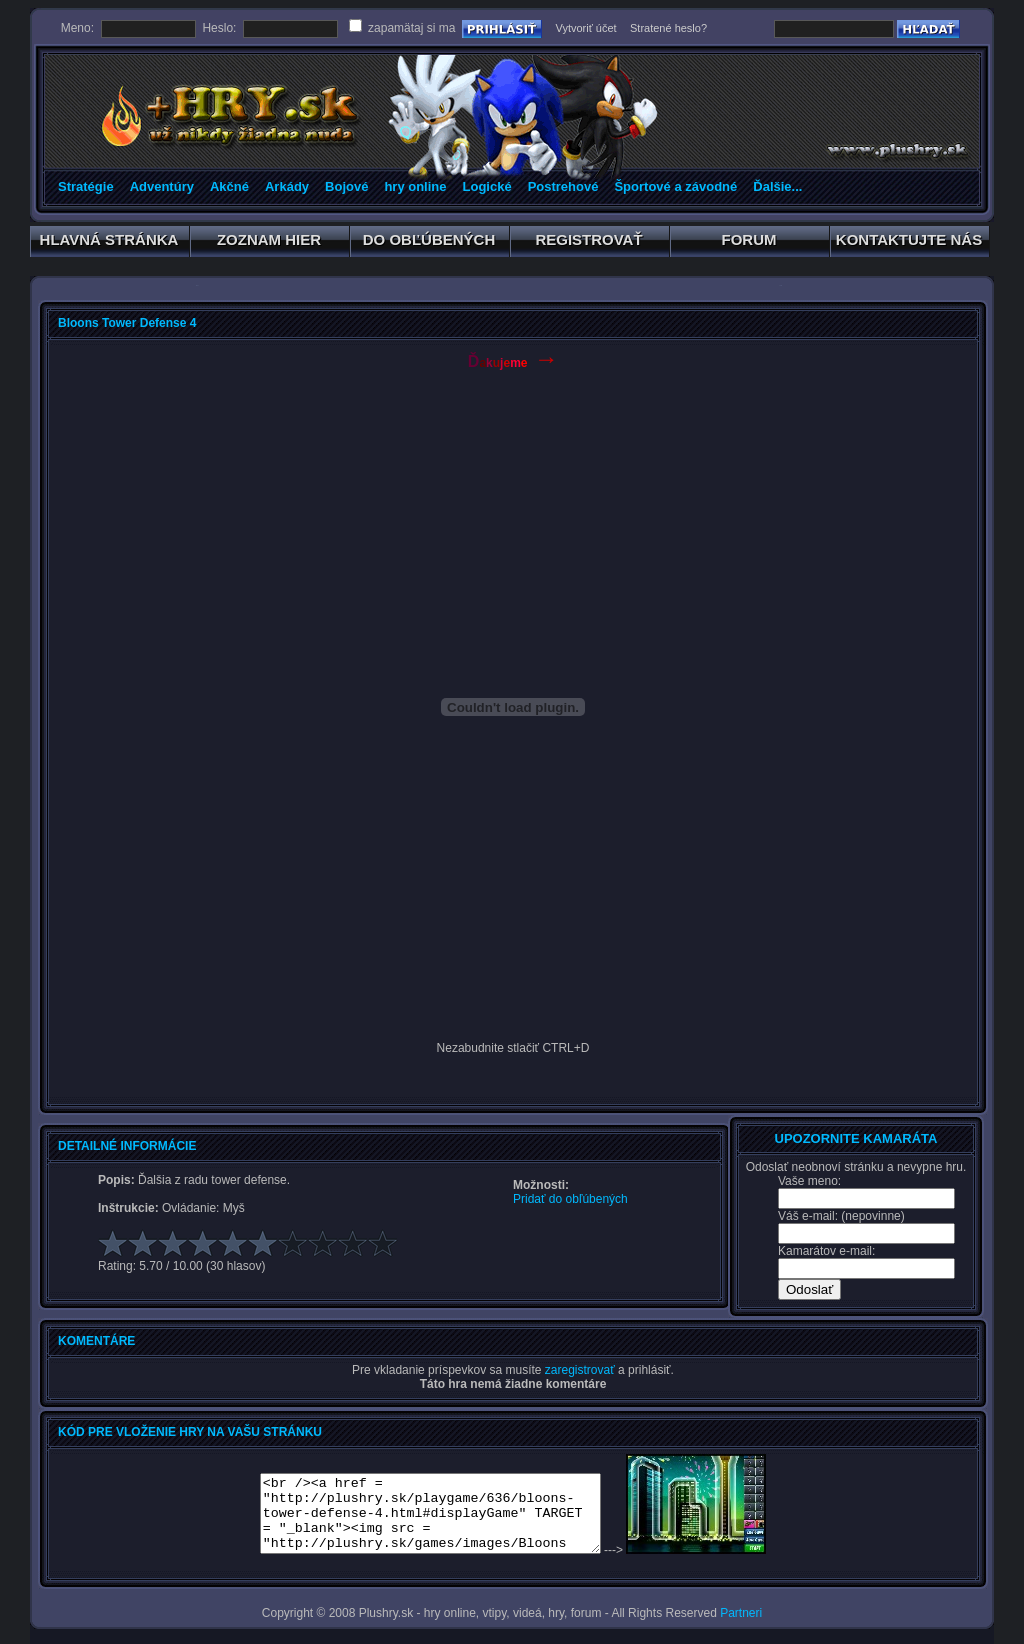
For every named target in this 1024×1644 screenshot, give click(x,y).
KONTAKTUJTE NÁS (909, 243)
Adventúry (162, 186)
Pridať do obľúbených (570, 1199)
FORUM (749, 243)
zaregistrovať (580, 1370)
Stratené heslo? (668, 28)
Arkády (287, 186)
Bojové (346, 186)
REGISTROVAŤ (589, 243)
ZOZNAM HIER (269, 243)
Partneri (741, 1613)
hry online (415, 186)
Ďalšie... (777, 186)
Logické (487, 186)
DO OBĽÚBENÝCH (429, 243)
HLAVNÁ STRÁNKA (109, 243)
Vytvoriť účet (585, 28)
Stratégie (86, 186)
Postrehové (563, 186)
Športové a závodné (675, 186)
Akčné (229, 186)
